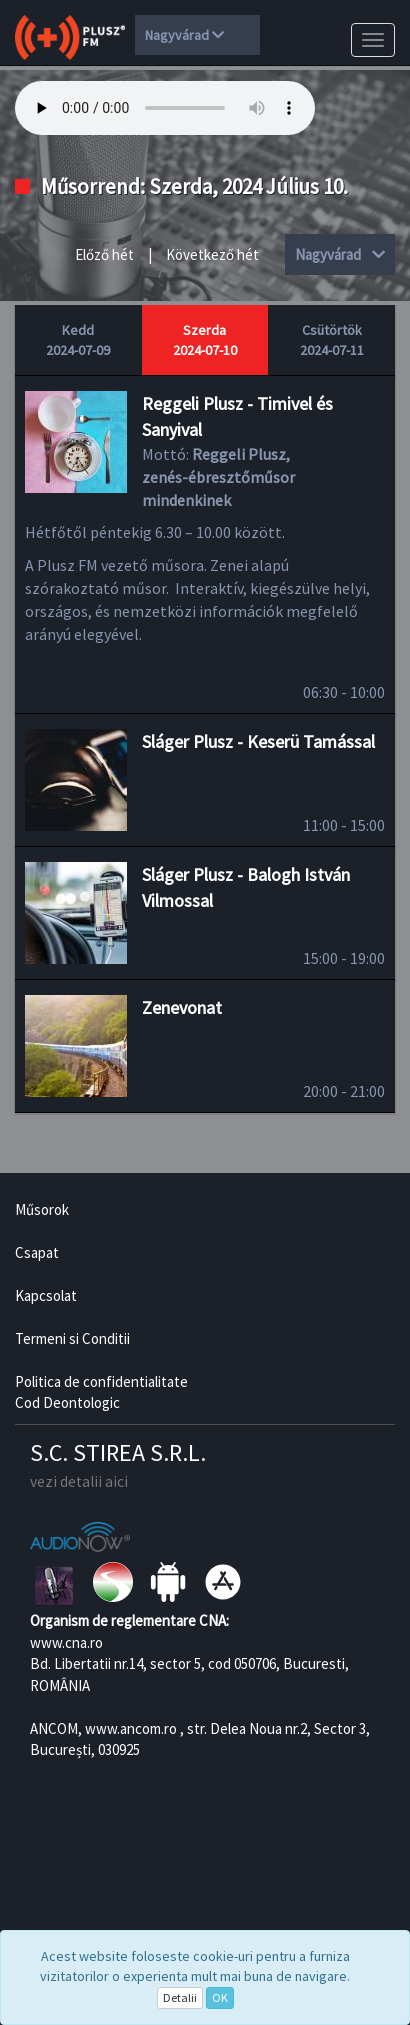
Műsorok (42, 1209)
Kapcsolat (46, 1295)
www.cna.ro (66, 1642)
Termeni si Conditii (72, 1338)
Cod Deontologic (67, 1402)
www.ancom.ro (131, 1728)
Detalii (180, 1997)
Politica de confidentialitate (101, 1381)
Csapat (37, 1252)
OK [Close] (220, 1997)
